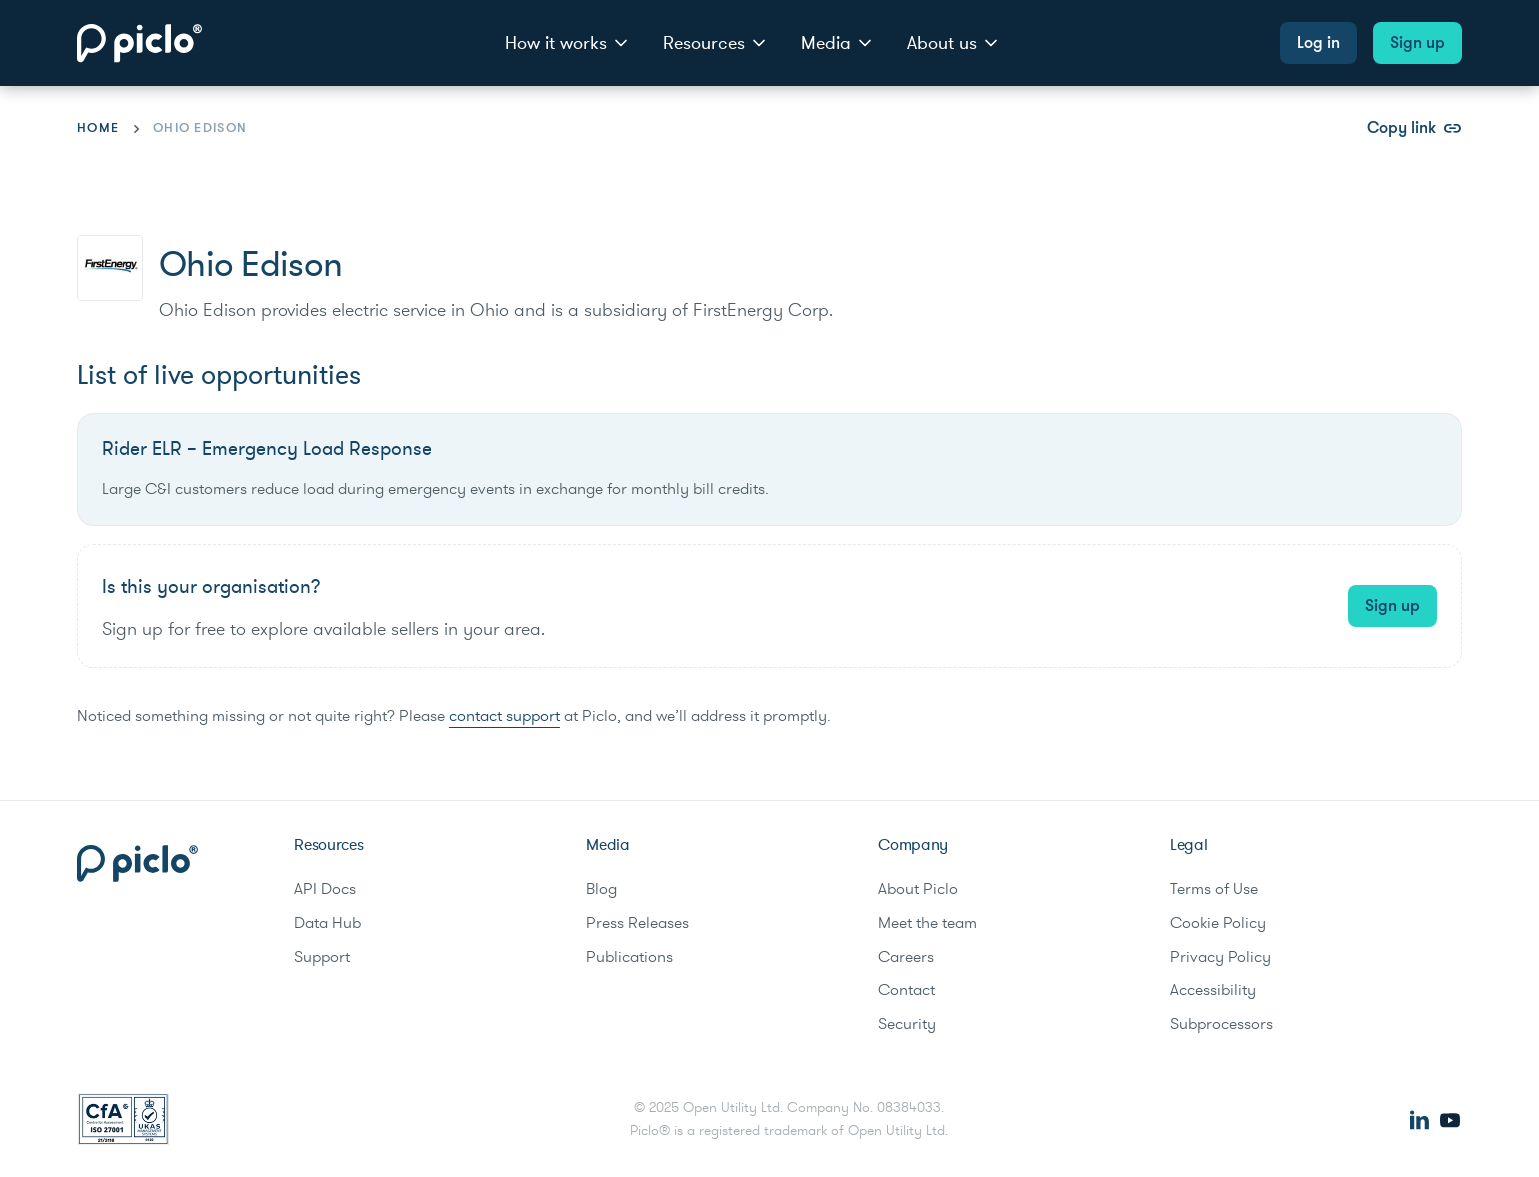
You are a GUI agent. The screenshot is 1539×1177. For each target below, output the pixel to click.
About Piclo (918, 889)
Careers (906, 957)
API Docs (325, 889)
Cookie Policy (1218, 923)
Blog (601, 889)
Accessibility (1213, 990)
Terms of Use (1214, 889)
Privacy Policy (1220, 957)
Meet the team (927, 923)
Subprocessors (1221, 1024)
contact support (504, 716)
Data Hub (327, 923)
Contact (906, 990)
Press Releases (637, 923)
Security (907, 1024)
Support (322, 957)
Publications (629, 957)
